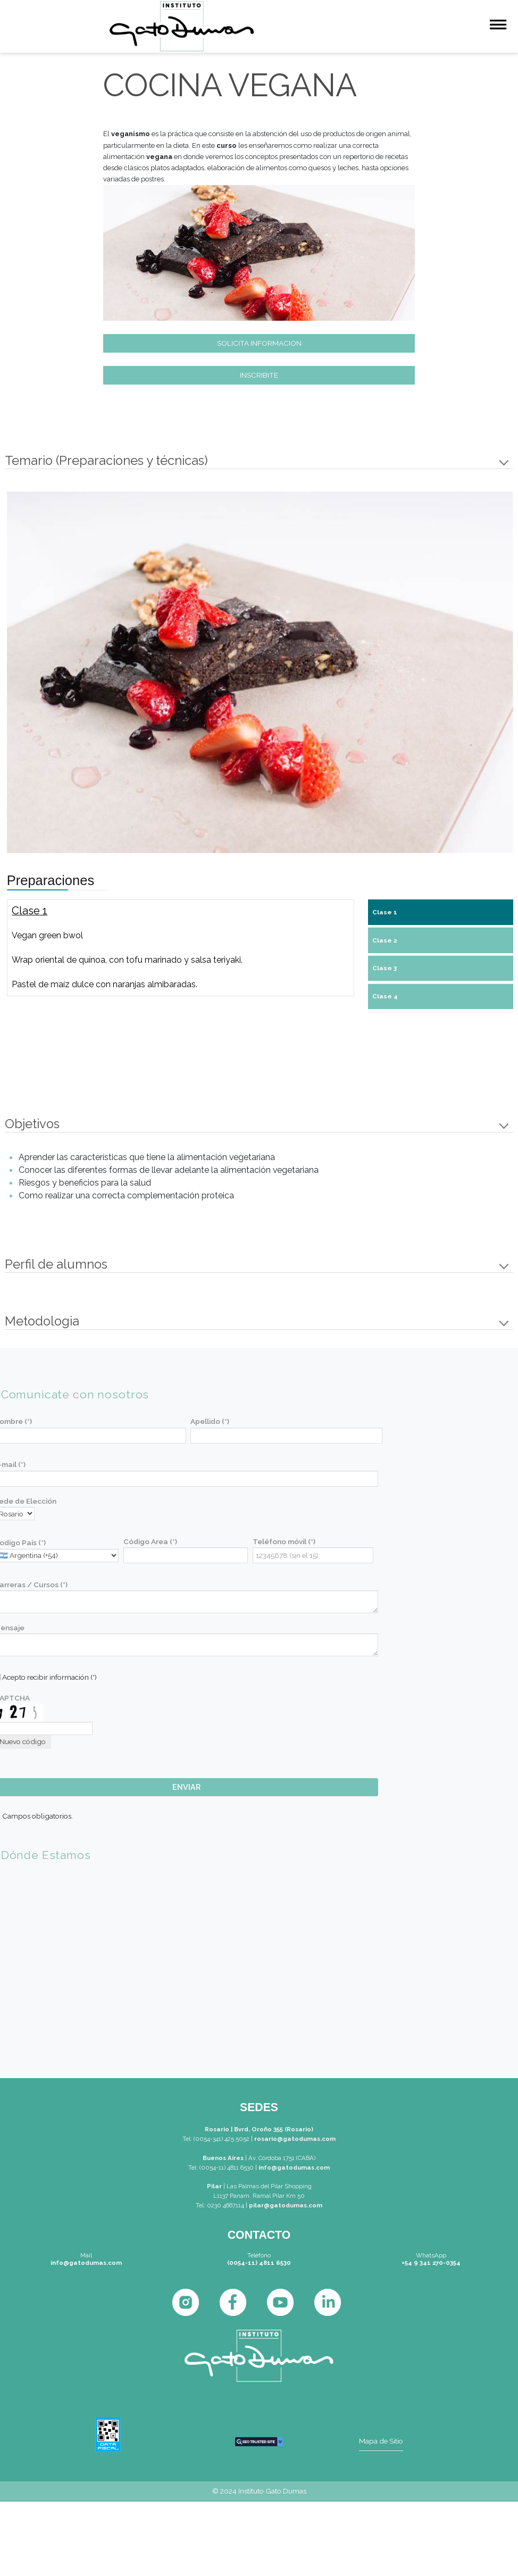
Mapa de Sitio (381, 2441)
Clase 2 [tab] (384, 940)
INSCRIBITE (259, 375)
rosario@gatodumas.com (295, 2139)
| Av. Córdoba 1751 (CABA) (279, 2158)
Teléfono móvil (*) (284, 1541)
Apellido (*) (209, 1421)
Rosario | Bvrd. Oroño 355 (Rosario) (259, 2129)
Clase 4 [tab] (385, 996)
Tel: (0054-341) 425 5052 (215, 2139)
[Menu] (498, 26)
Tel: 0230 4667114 (220, 2205)
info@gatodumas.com (294, 2167)
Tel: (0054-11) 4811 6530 (221, 2167)
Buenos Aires (223, 2158)
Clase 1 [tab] (384, 912)
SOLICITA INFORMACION (259, 343)
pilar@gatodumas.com (285, 2205)
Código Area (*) (150, 1541)
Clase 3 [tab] (384, 968)
